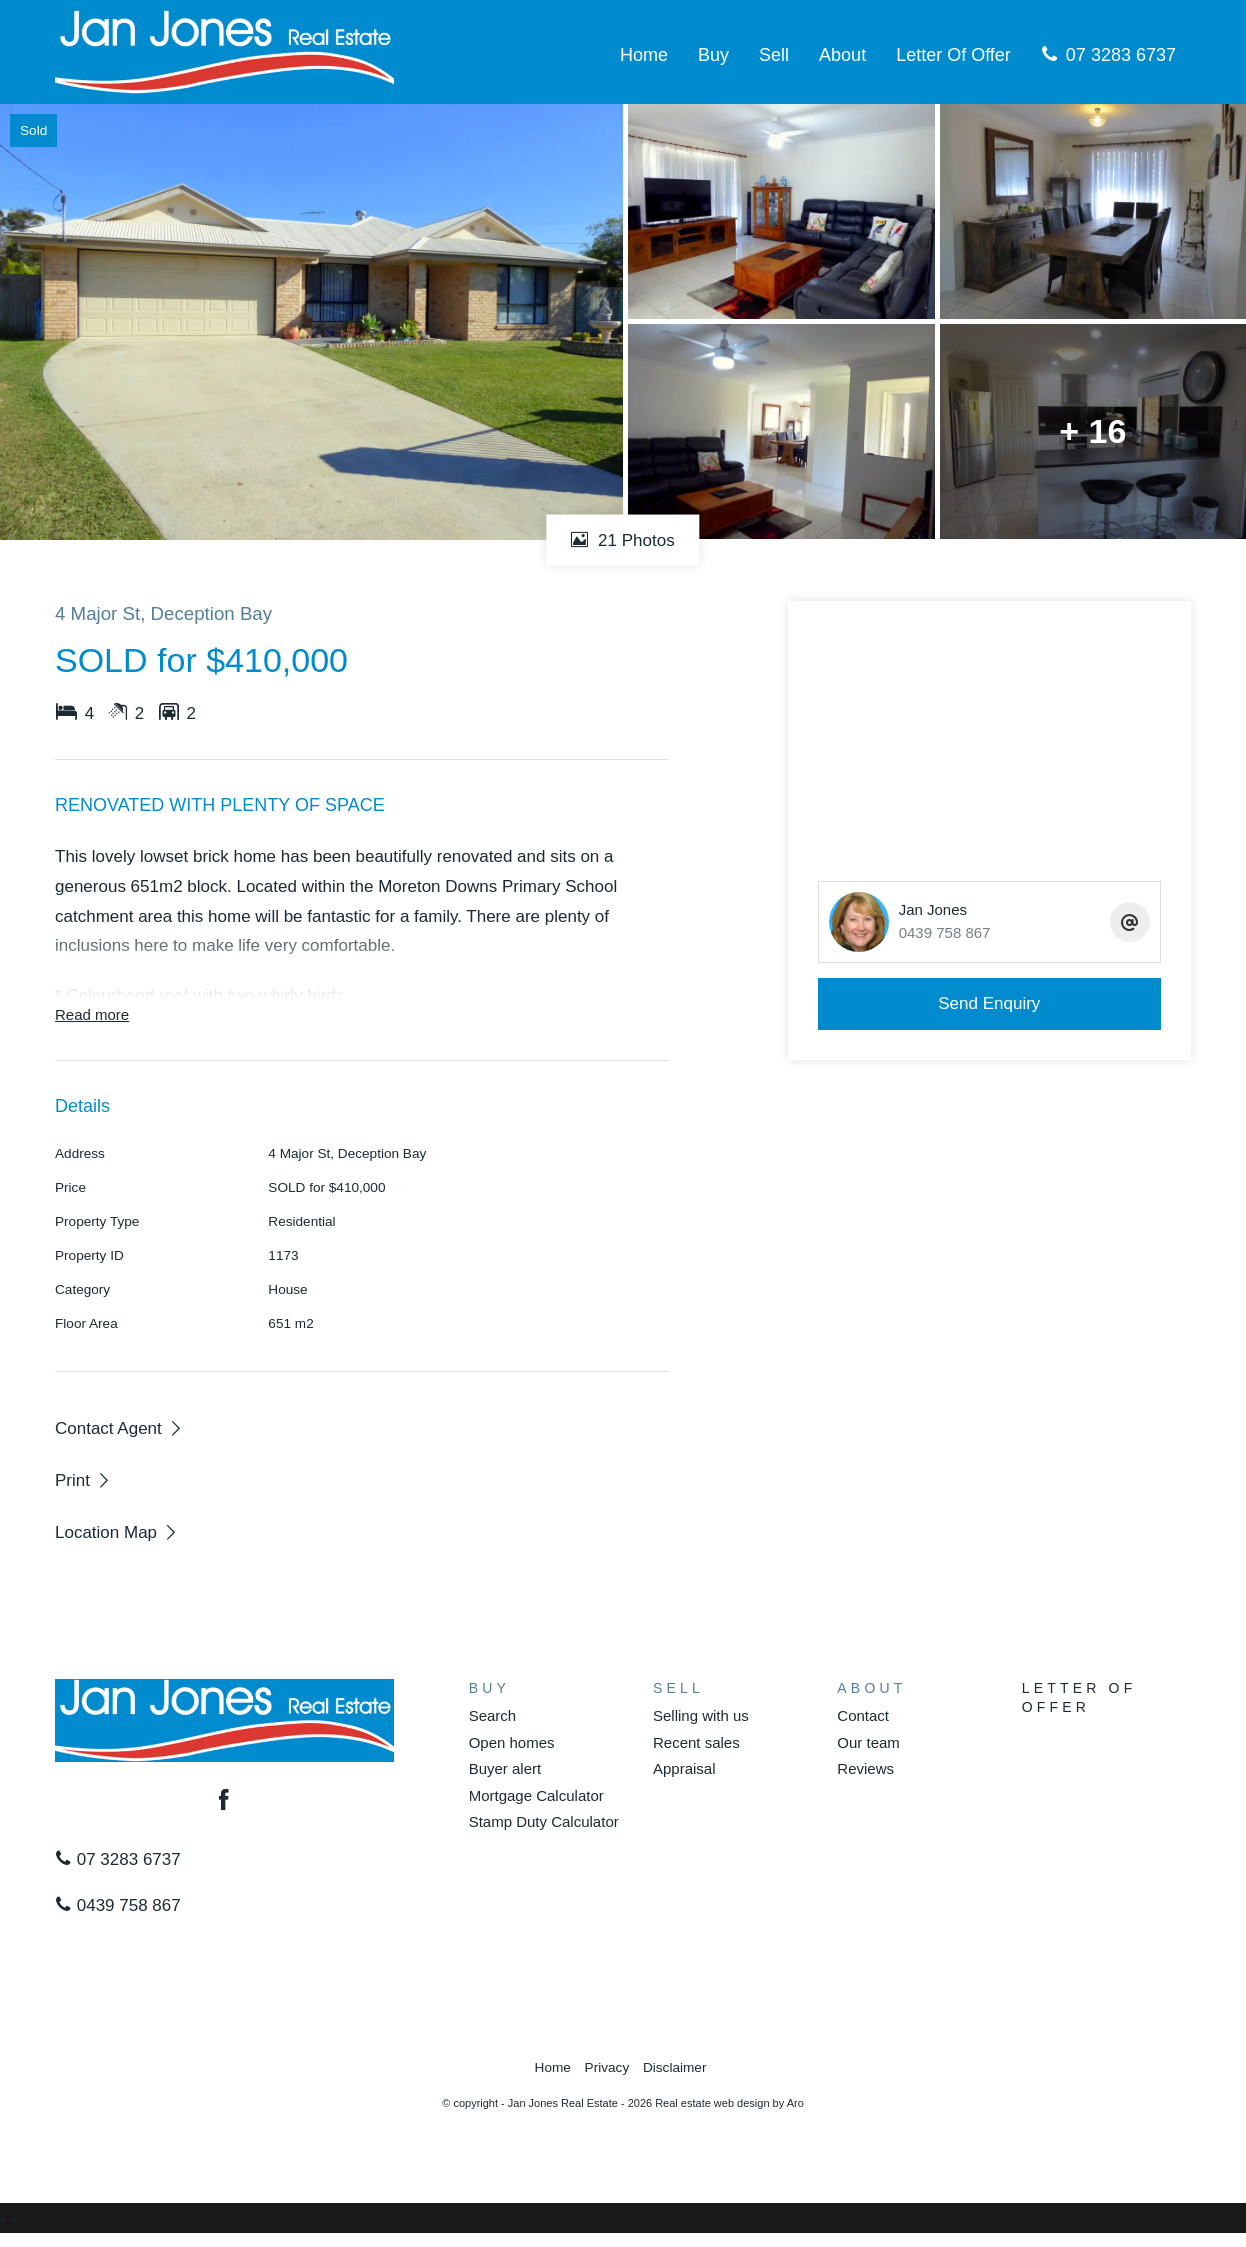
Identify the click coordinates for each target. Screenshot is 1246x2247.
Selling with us (701, 1715)
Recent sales (696, 1742)
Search (493, 1715)
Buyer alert (505, 1768)
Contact (863, 1715)
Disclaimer (674, 2067)
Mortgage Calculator (536, 1795)
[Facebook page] (225, 1802)
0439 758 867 (118, 1905)
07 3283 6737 (1108, 55)
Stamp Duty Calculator (544, 1821)
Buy (713, 55)
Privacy (607, 2067)
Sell (774, 55)
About (842, 55)
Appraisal (684, 1768)
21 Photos (622, 539)
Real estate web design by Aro (729, 2103)
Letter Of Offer (953, 55)
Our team (868, 1742)
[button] (83, 1480)
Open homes (512, 1742)
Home (644, 55)
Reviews (865, 1768)
